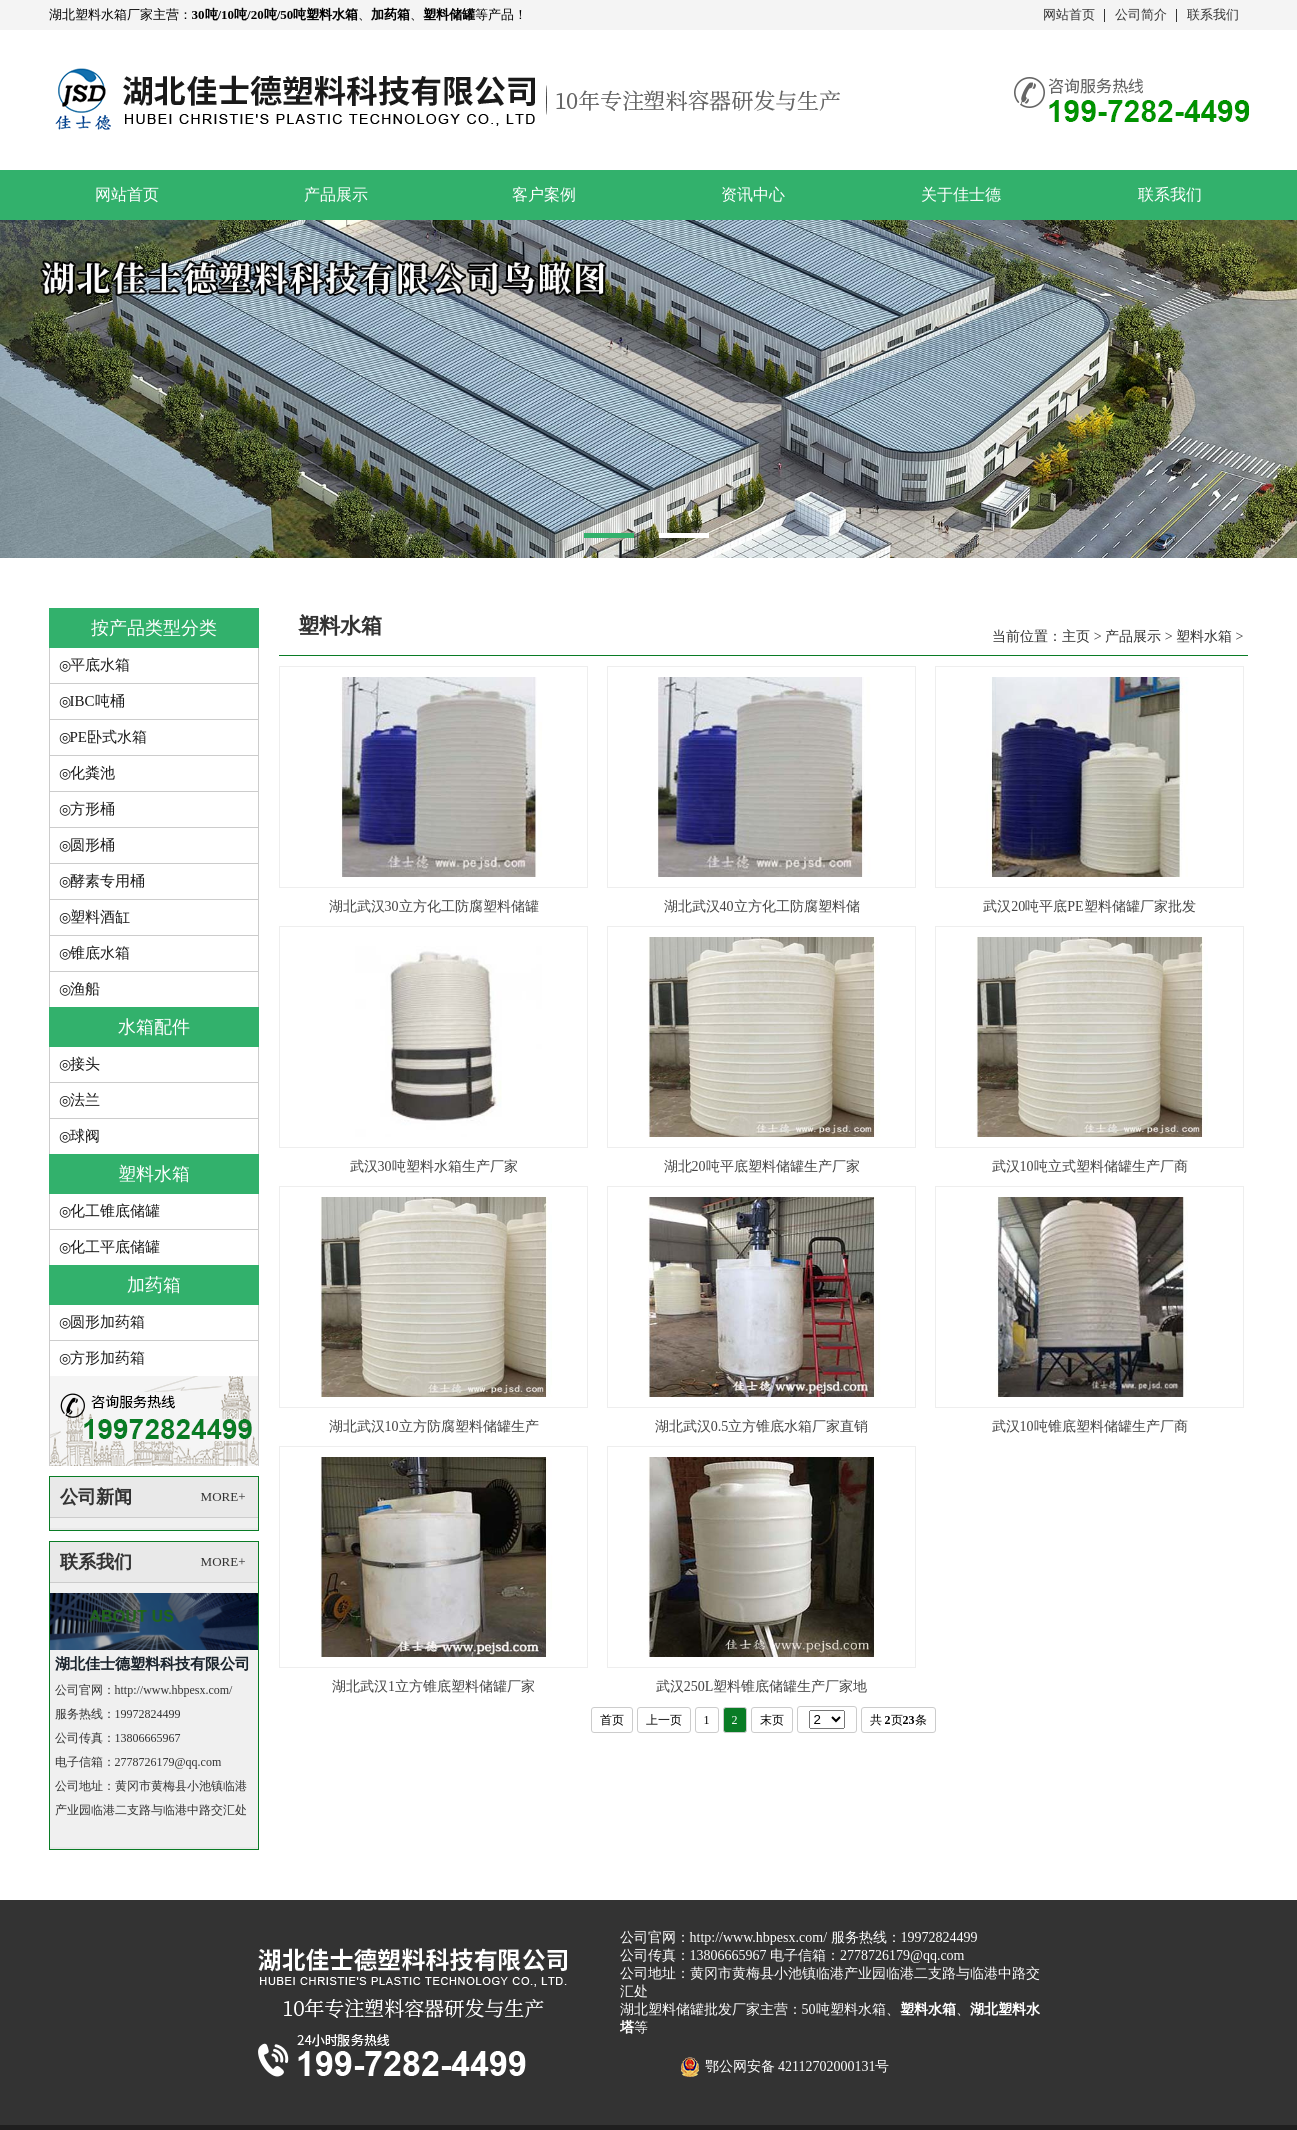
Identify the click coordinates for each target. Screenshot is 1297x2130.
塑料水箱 (154, 1174)
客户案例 (544, 194)
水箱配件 (154, 1027)
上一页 (664, 1720)
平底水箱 (100, 665)
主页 (1076, 636)
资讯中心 (753, 194)
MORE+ (223, 1496)
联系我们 (1213, 14)
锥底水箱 (100, 953)
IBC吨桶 (97, 701)
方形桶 (92, 809)
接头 (85, 1064)
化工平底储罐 (115, 1247)
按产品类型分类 (154, 628)
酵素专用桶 (107, 881)
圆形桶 (92, 845)
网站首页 (1069, 14)
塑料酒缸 (100, 917)
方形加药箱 (107, 1358)
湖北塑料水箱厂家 (101, 14)
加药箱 (154, 1285)
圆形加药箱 (107, 1322)
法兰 (85, 1100)
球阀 (85, 1136)
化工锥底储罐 (115, 1211)
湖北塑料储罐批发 (676, 2009)
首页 (612, 1720)
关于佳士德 (961, 194)
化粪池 (92, 773)
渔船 (85, 989)
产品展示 (336, 194)
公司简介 (1141, 14)
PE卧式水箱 (109, 737)
